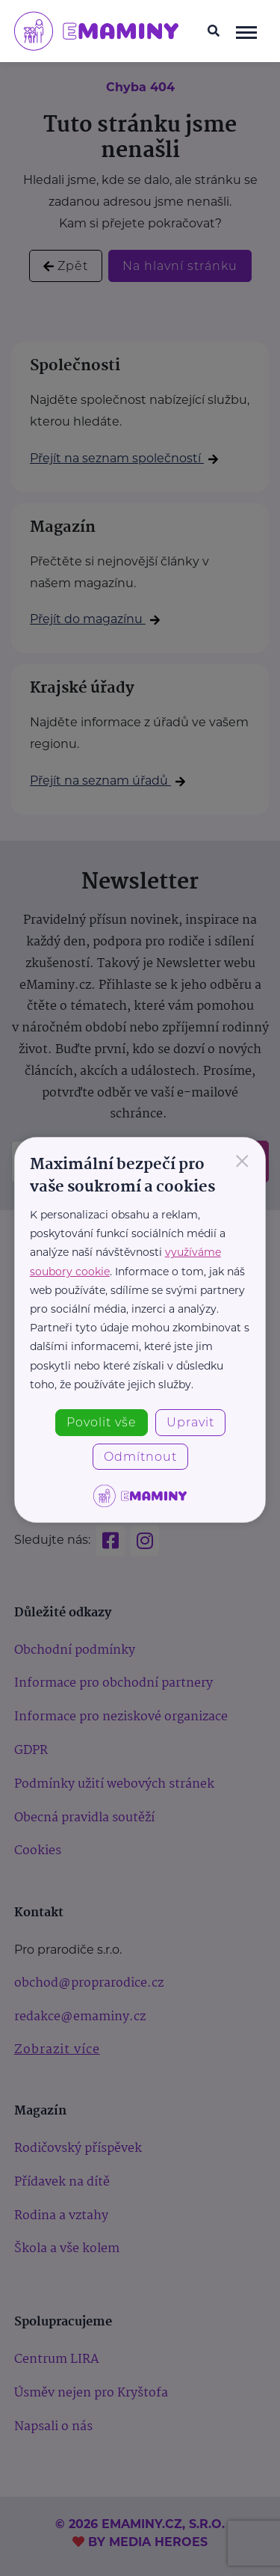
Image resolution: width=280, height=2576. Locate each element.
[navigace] (246, 31)
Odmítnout (140, 1457)
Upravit (190, 1422)
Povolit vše (101, 1422)
